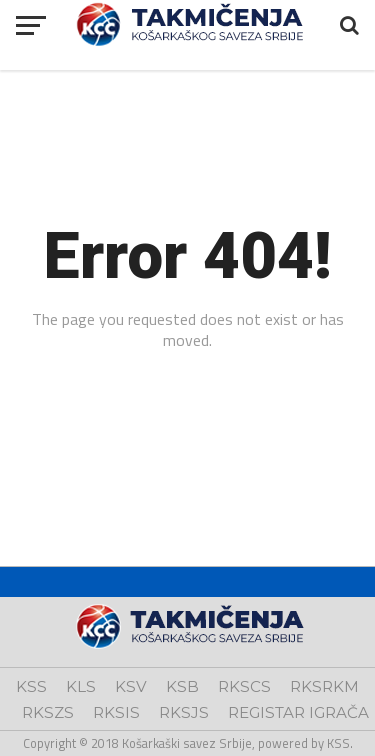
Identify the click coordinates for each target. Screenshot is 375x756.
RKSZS (48, 712)
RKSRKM (324, 686)
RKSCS (244, 686)
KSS (31, 686)
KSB (182, 686)
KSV (131, 686)
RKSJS (184, 712)
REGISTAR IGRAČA (298, 712)
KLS (81, 686)
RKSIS (116, 712)
